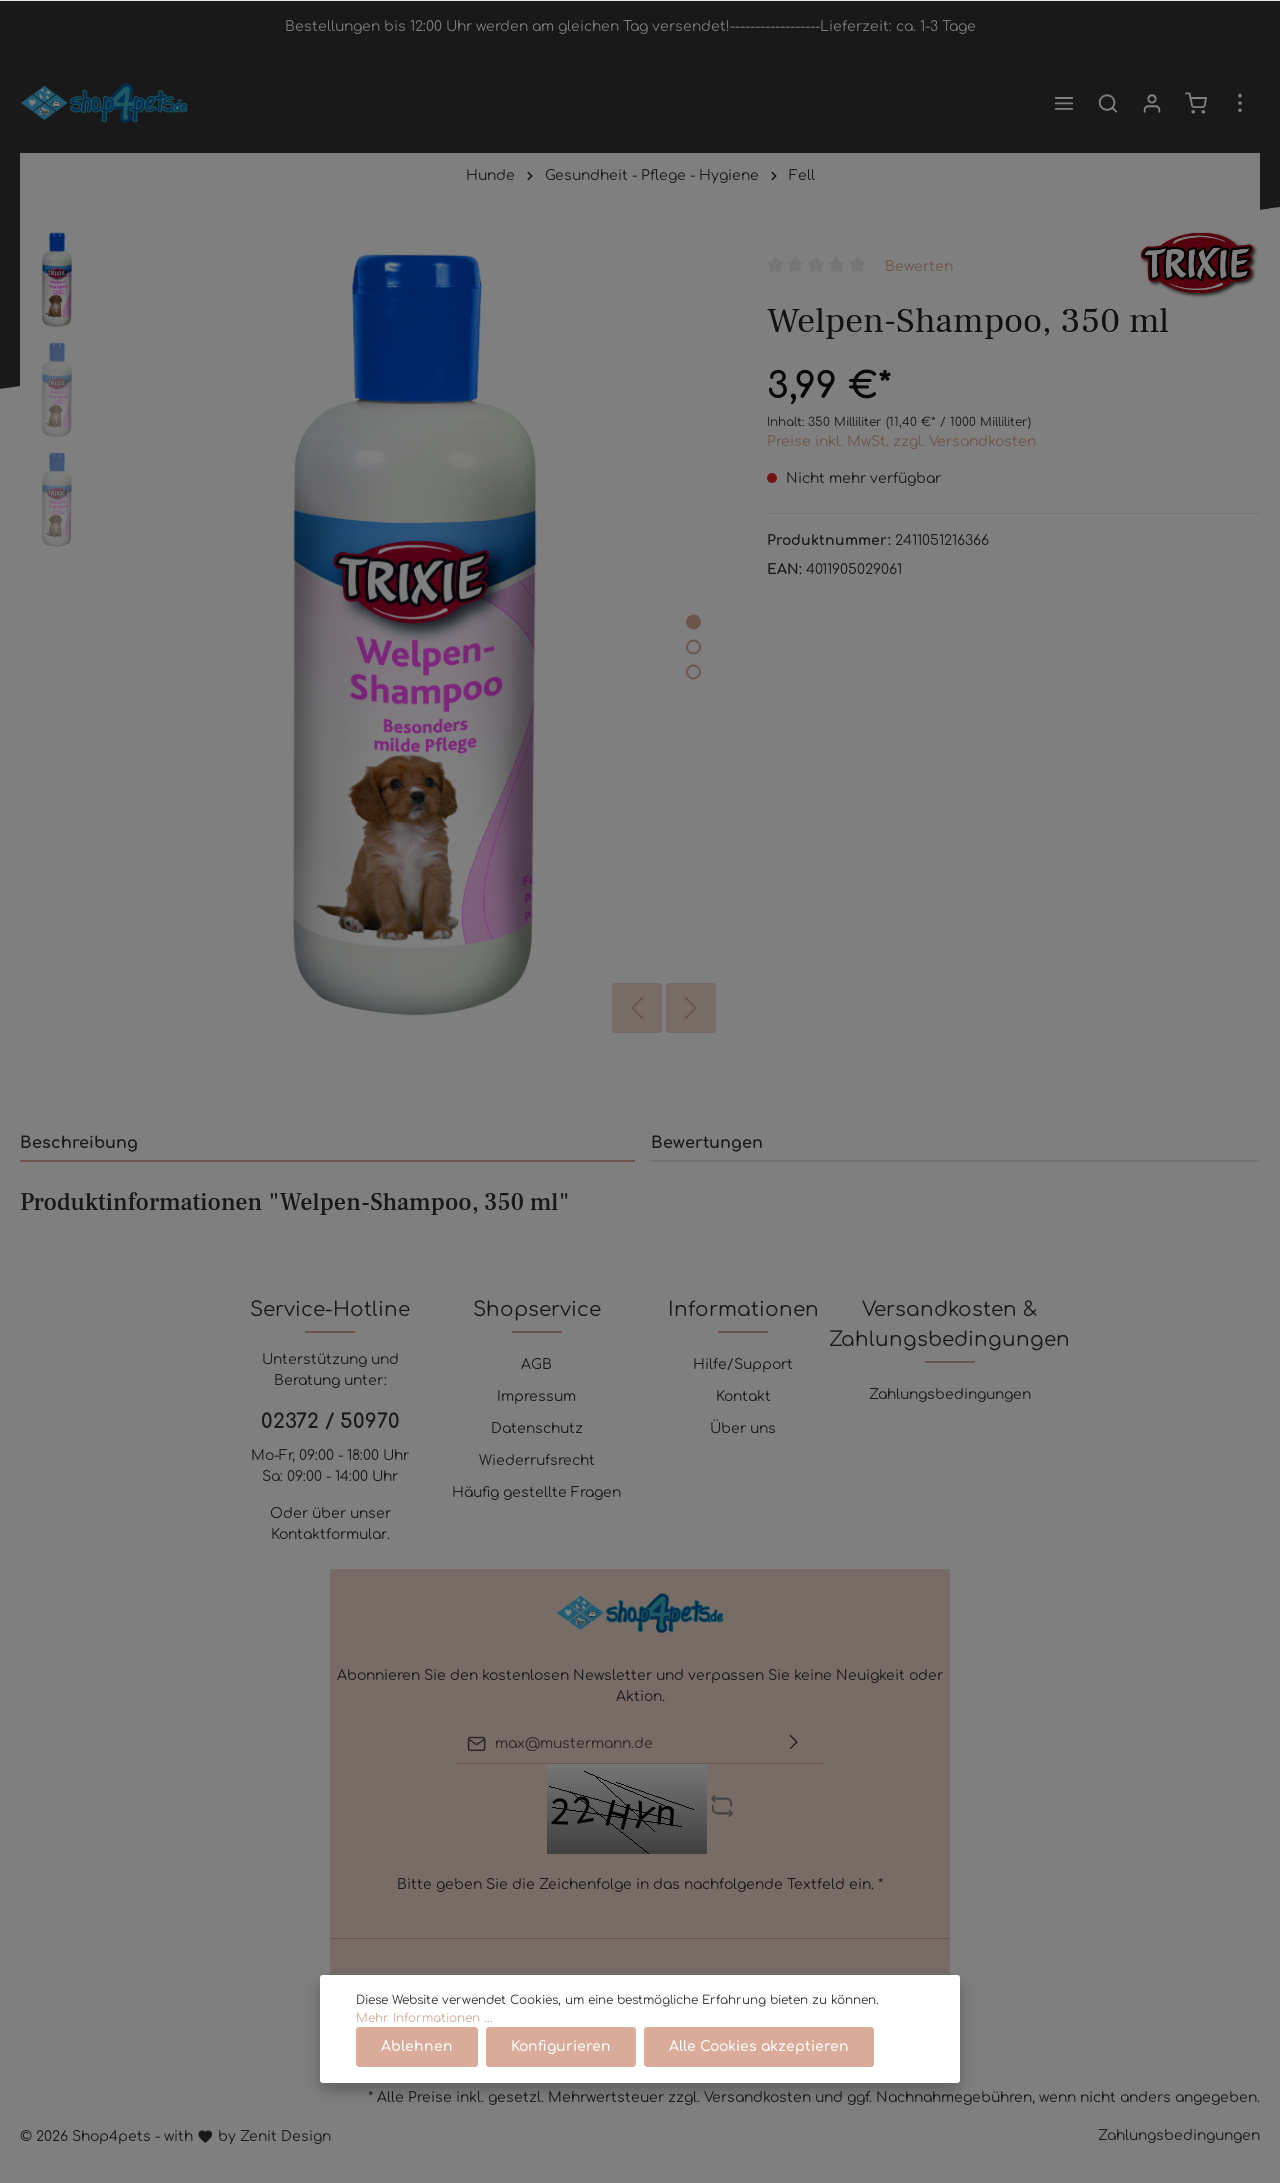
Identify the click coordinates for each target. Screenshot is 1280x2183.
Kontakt (743, 1396)
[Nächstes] (691, 1008)
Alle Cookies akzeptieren (759, 2046)
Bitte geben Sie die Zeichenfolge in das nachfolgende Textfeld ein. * (640, 1884)
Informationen (743, 1309)
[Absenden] (794, 1743)
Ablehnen (417, 2046)
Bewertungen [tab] (707, 1143)
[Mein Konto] (1152, 103)
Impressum (536, 1396)
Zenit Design (285, 2136)
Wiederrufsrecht (537, 1460)
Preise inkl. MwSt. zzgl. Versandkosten (901, 441)
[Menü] (1064, 103)
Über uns (743, 1428)
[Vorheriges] (637, 1008)
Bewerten (919, 265)
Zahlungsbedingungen (950, 1394)
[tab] (327, 1142)
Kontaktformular (329, 1534)
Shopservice (537, 1309)
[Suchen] (1108, 103)
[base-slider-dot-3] (693, 671)
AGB (536, 1364)
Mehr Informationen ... (424, 2018)
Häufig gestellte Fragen (536, 1492)
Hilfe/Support (743, 1364)
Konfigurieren (561, 2046)
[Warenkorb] (1196, 103)
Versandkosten (757, 2097)
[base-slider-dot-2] (693, 646)
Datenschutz (537, 1428)
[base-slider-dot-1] (693, 621)
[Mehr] (1240, 103)
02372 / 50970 (330, 1421)
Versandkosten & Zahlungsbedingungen (949, 1324)
